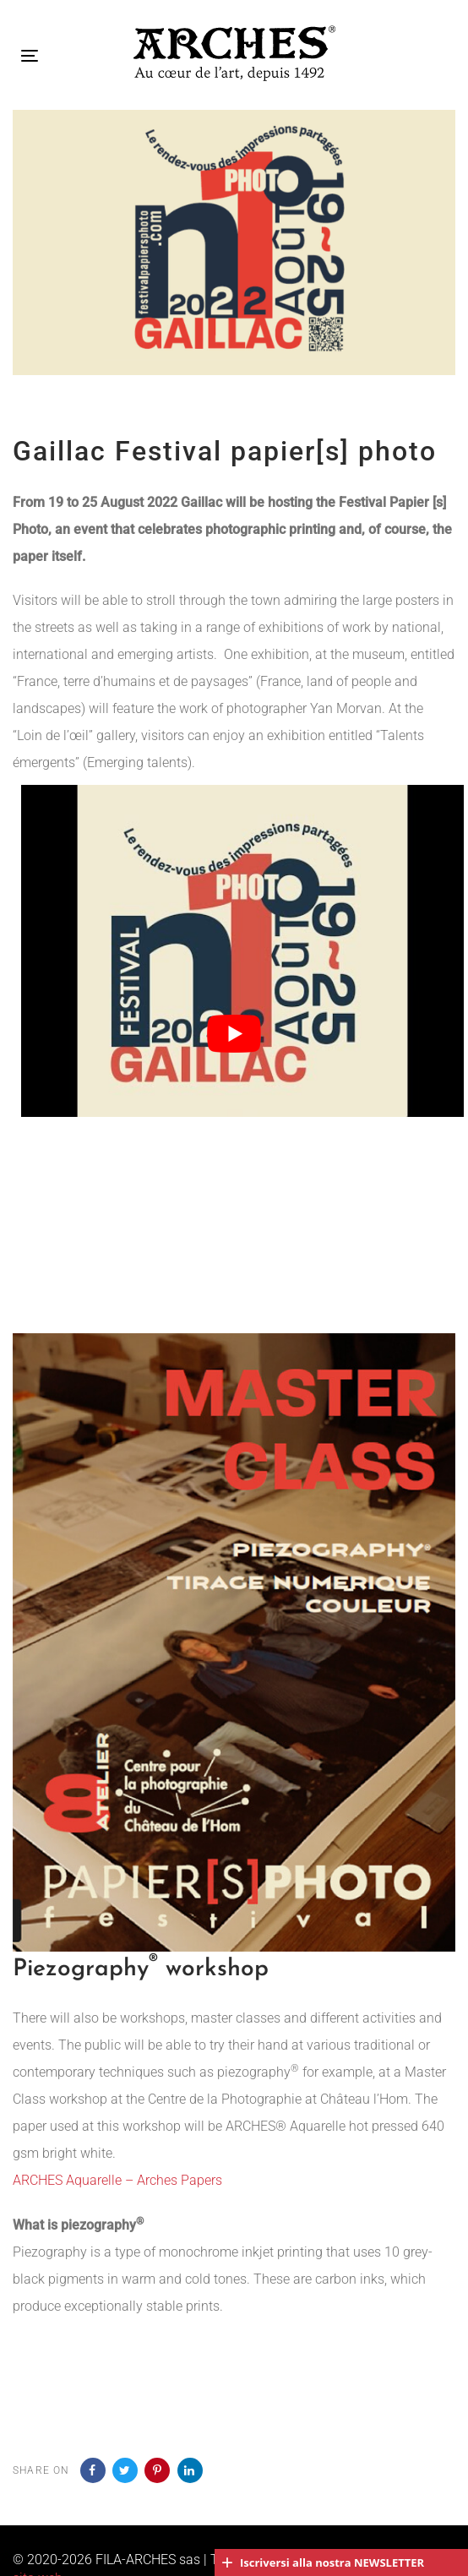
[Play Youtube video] (234, 1033)
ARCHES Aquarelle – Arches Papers (117, 2180)
